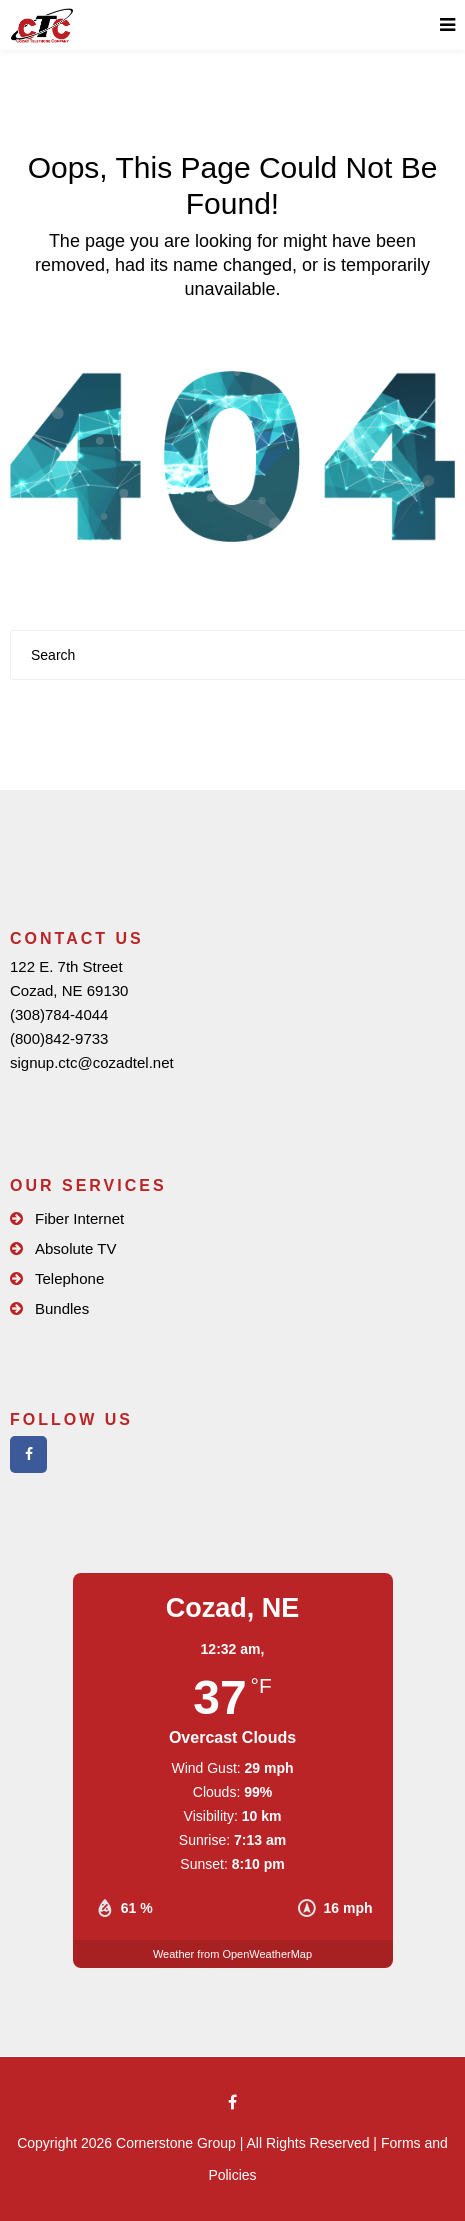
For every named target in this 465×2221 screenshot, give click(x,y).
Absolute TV (75, 1248)
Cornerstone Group (176, 2143)
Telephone (69, 1278)
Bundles (62, 1308)
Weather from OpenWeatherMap (232, 1954)
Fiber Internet (79, 1218)
